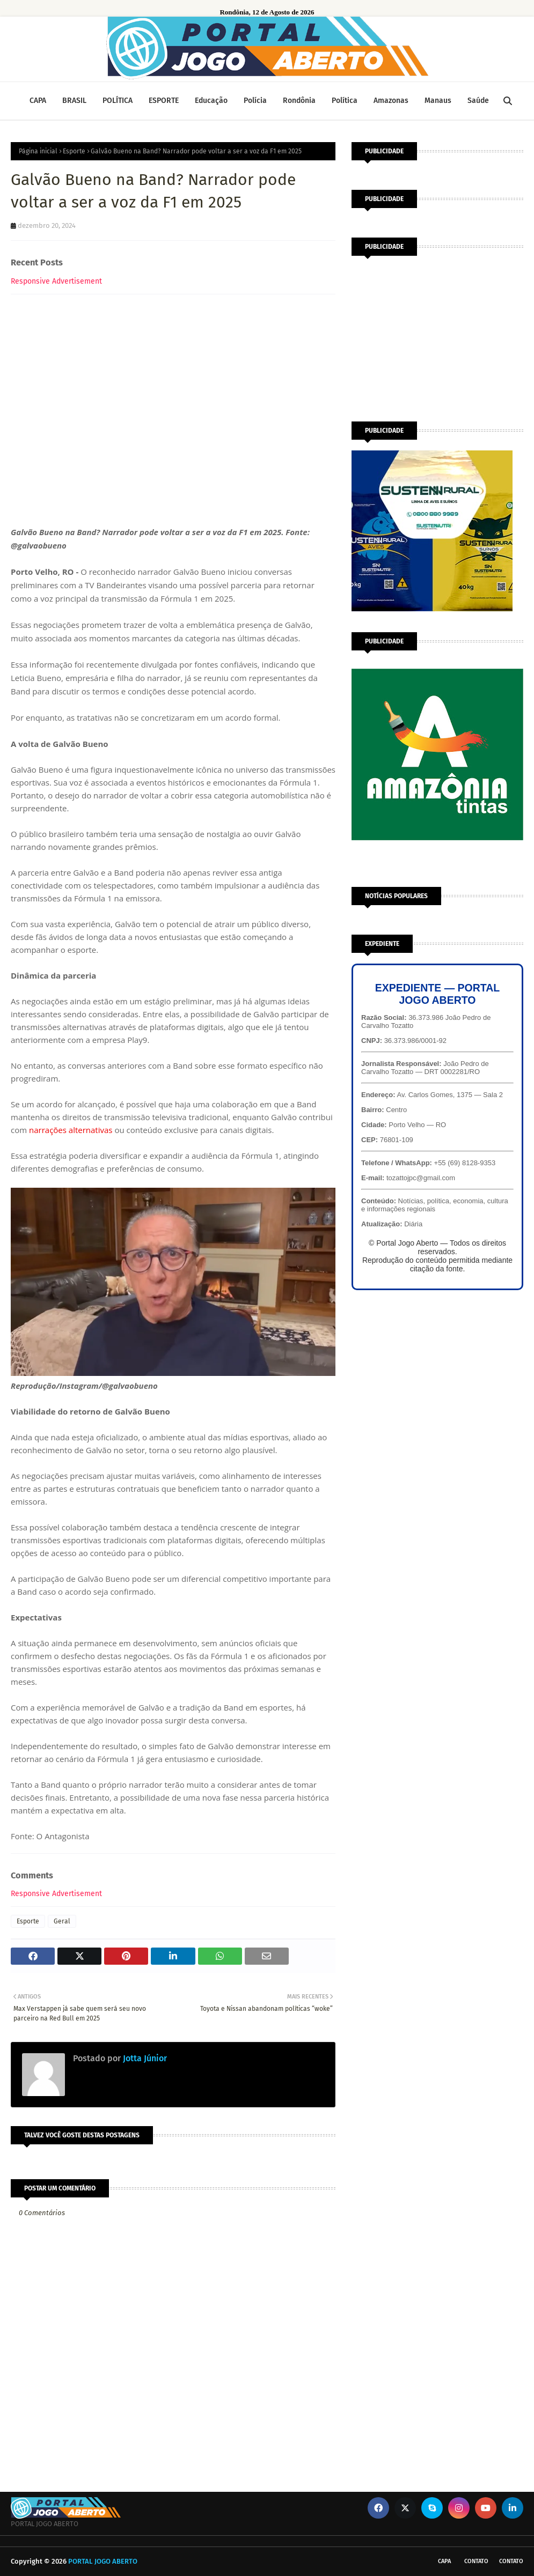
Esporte (74, 151)
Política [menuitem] (344, 100)
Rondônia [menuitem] (299, 100)
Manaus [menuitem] (438, 100)
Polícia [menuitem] (255, 100)
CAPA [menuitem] (38, 100)
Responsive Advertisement (56, 281)
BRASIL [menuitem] (74, 100)
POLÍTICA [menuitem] (118, 100)
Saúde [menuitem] (478, 100)
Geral (62, 1921)
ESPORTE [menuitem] (164, 100)
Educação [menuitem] (211, 100)
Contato (476, 2561)
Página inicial (38, 151)
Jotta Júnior (144, 2058)
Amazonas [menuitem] (391, 100)
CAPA (444, 2561)
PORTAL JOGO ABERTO (102, 2561)
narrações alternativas (71, 1129)
